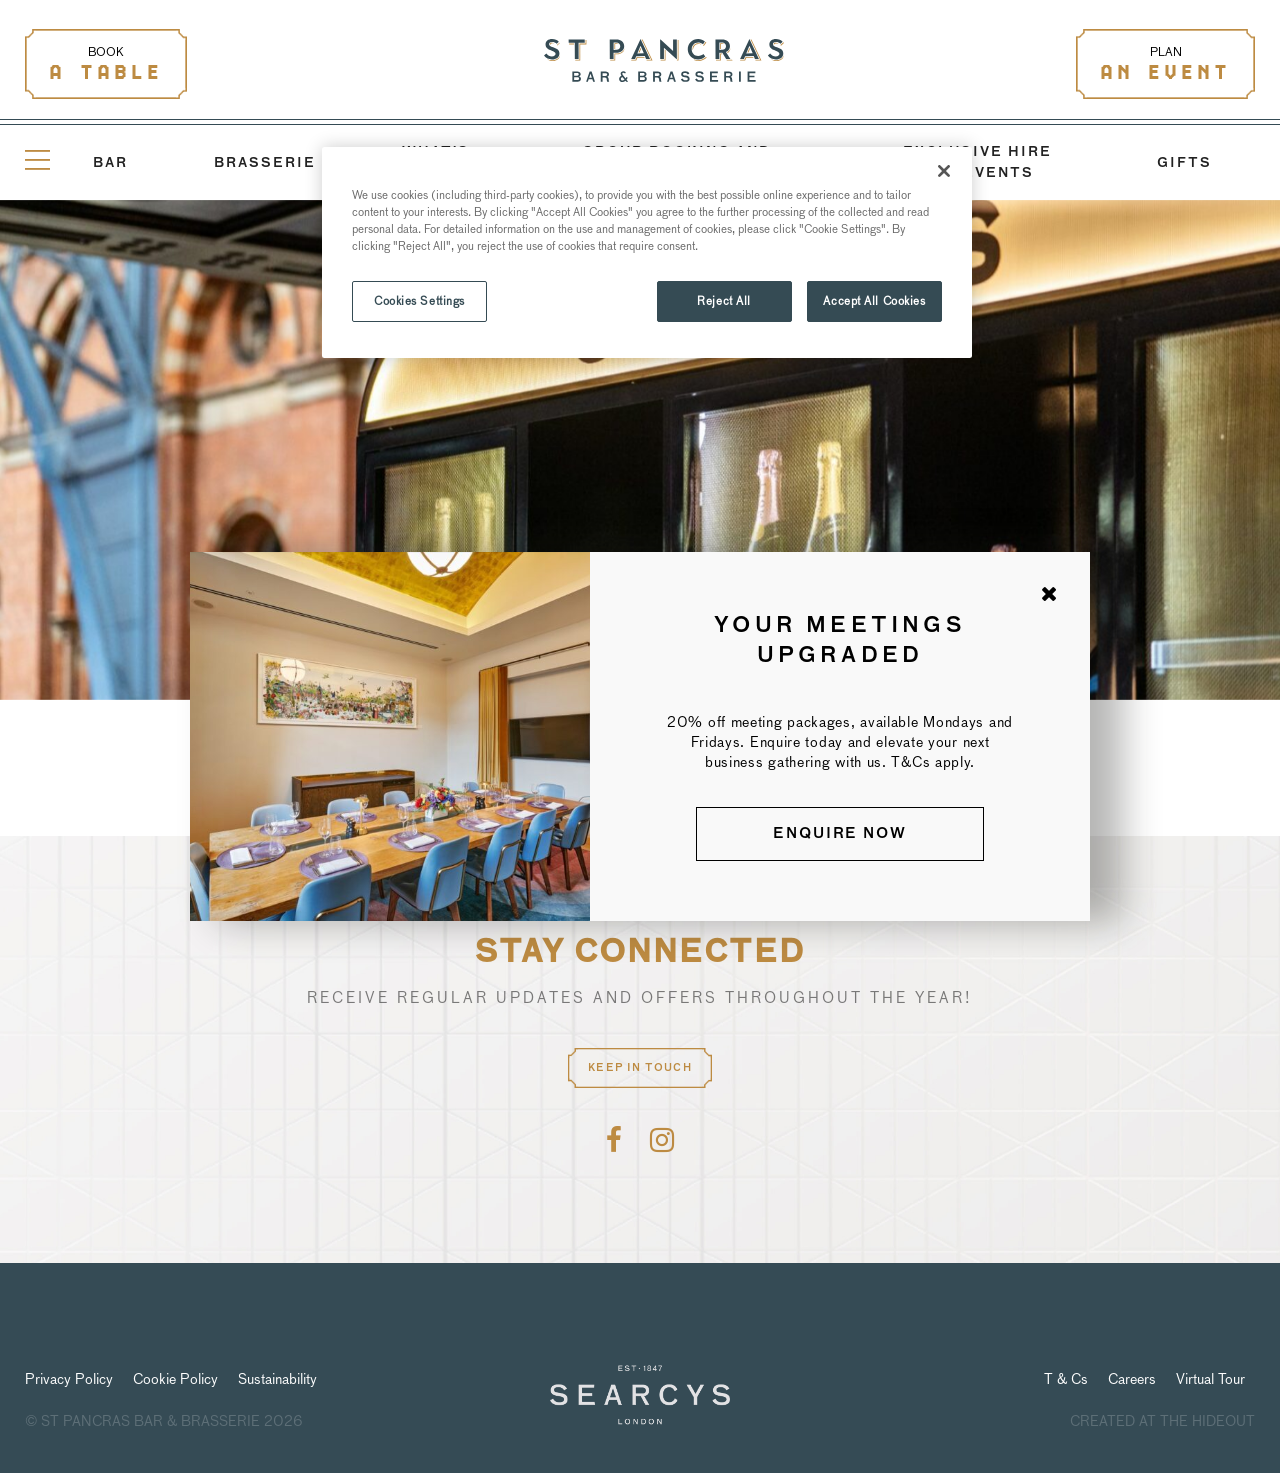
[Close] (944, 171)
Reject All (724, 301)
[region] (647, 252)
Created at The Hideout (1162, 1421)
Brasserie (265, 163)
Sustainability (277, 1379)
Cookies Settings (419, 301)
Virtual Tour (1210, 1379)
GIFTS (1184, 163)
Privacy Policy (69, 1379)
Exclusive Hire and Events (977, 163)
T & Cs (1066, 1379)
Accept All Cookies (874, 301)
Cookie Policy (175, 1379)
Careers (1132, 1379)
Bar (110, 163)
